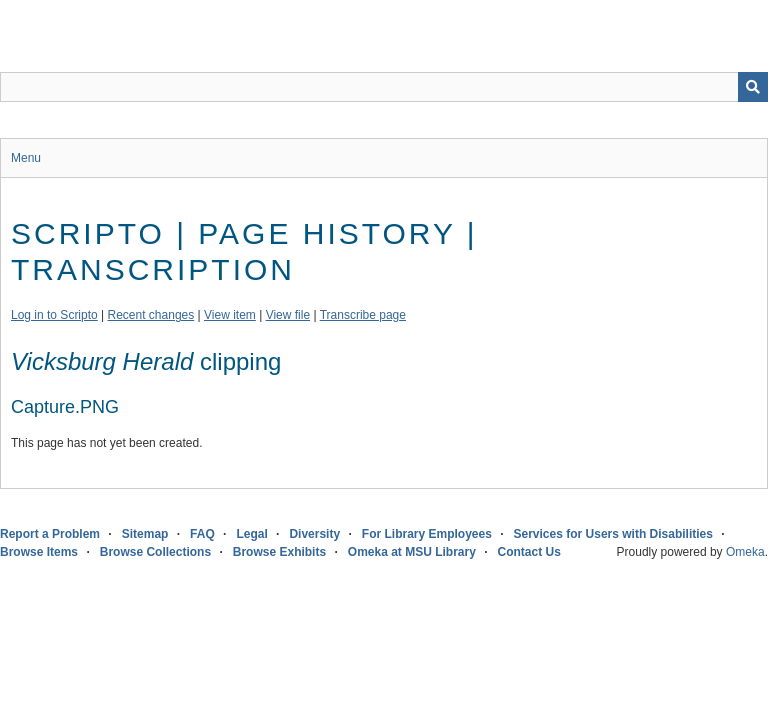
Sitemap (145, 534)
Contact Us (529, 552)
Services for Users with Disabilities (613, 534)
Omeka (745, 552)
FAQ (202, 534)
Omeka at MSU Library (412, 552)
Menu (26, 158)
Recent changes (151, 315)
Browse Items (39, 552)
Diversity (314, 534)
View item (230, 315)
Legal (251, 534)
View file (288, 315)
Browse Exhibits (279, 552)
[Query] (384, 87)
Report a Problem (50, 534)
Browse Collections (155, 552)
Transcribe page (363, 315)
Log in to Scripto (54, 315)
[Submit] (753, 87)
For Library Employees (427, 534)
